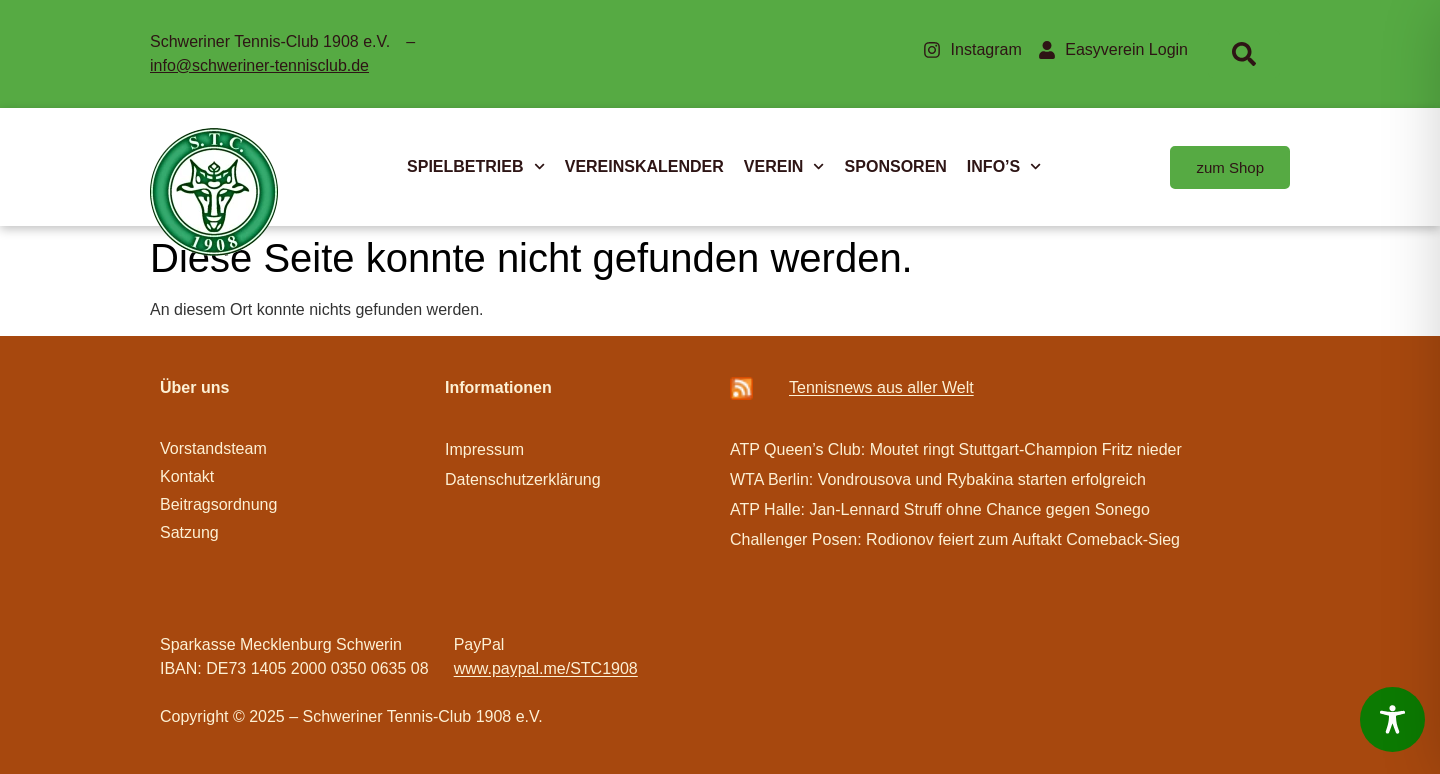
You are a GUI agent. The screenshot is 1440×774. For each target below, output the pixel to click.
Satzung (189, 532)
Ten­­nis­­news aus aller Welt (881, 387)
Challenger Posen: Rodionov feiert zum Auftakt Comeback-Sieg (955, 539)
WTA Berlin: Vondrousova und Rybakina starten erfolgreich (938, 479)
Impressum (484, 449)
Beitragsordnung (221, 504)
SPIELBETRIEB (476, 166)
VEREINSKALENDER (644, 166)
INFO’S (1004, 166)
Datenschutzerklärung (523, 479)
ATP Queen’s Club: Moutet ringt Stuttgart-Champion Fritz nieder (956, 449)
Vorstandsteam (213, 448)
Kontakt (187, 476)
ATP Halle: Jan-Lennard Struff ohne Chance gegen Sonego (940, 509)
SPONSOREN (896, 166)
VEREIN (784, 166)
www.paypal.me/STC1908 (546, 668)
